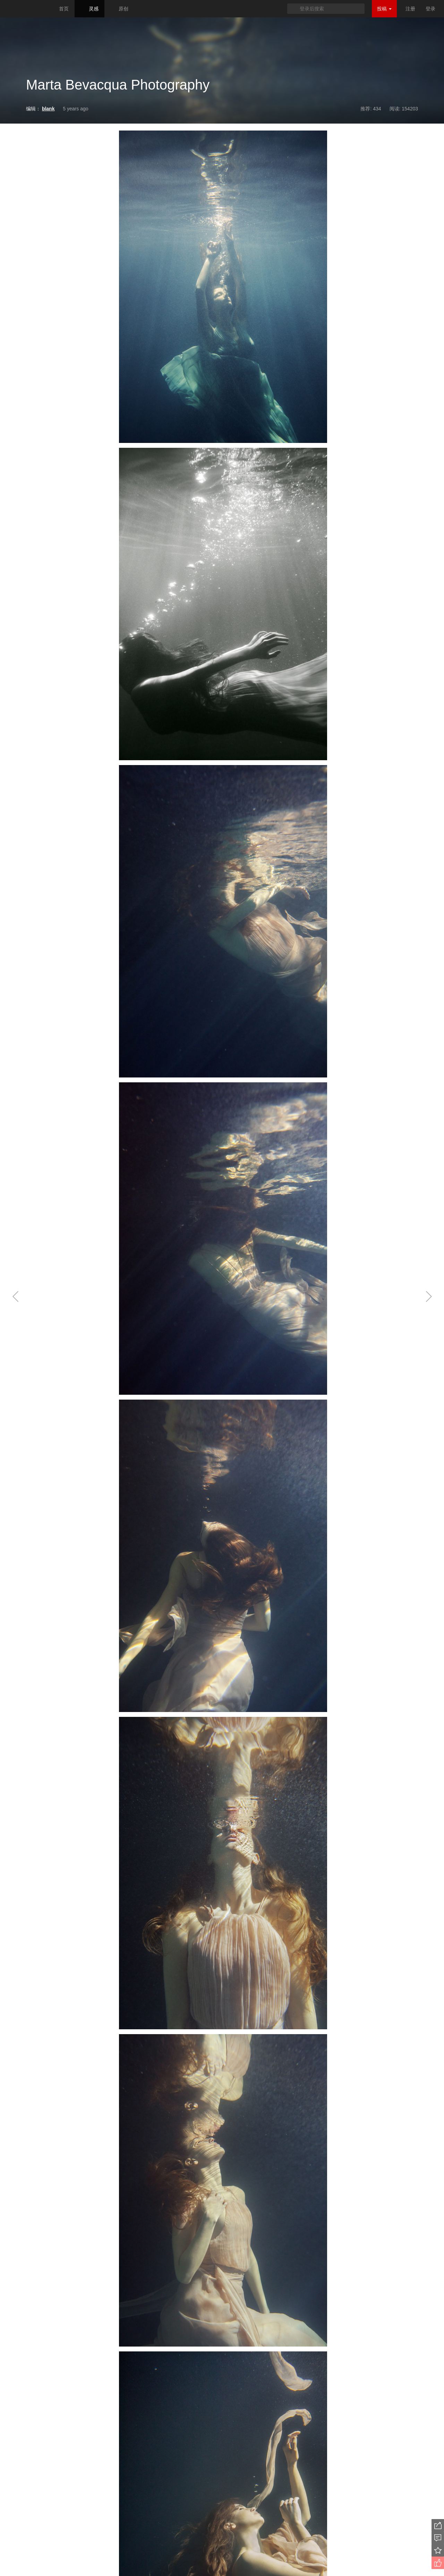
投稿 (384, 8)
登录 (430, 8)
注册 (410, 8)
